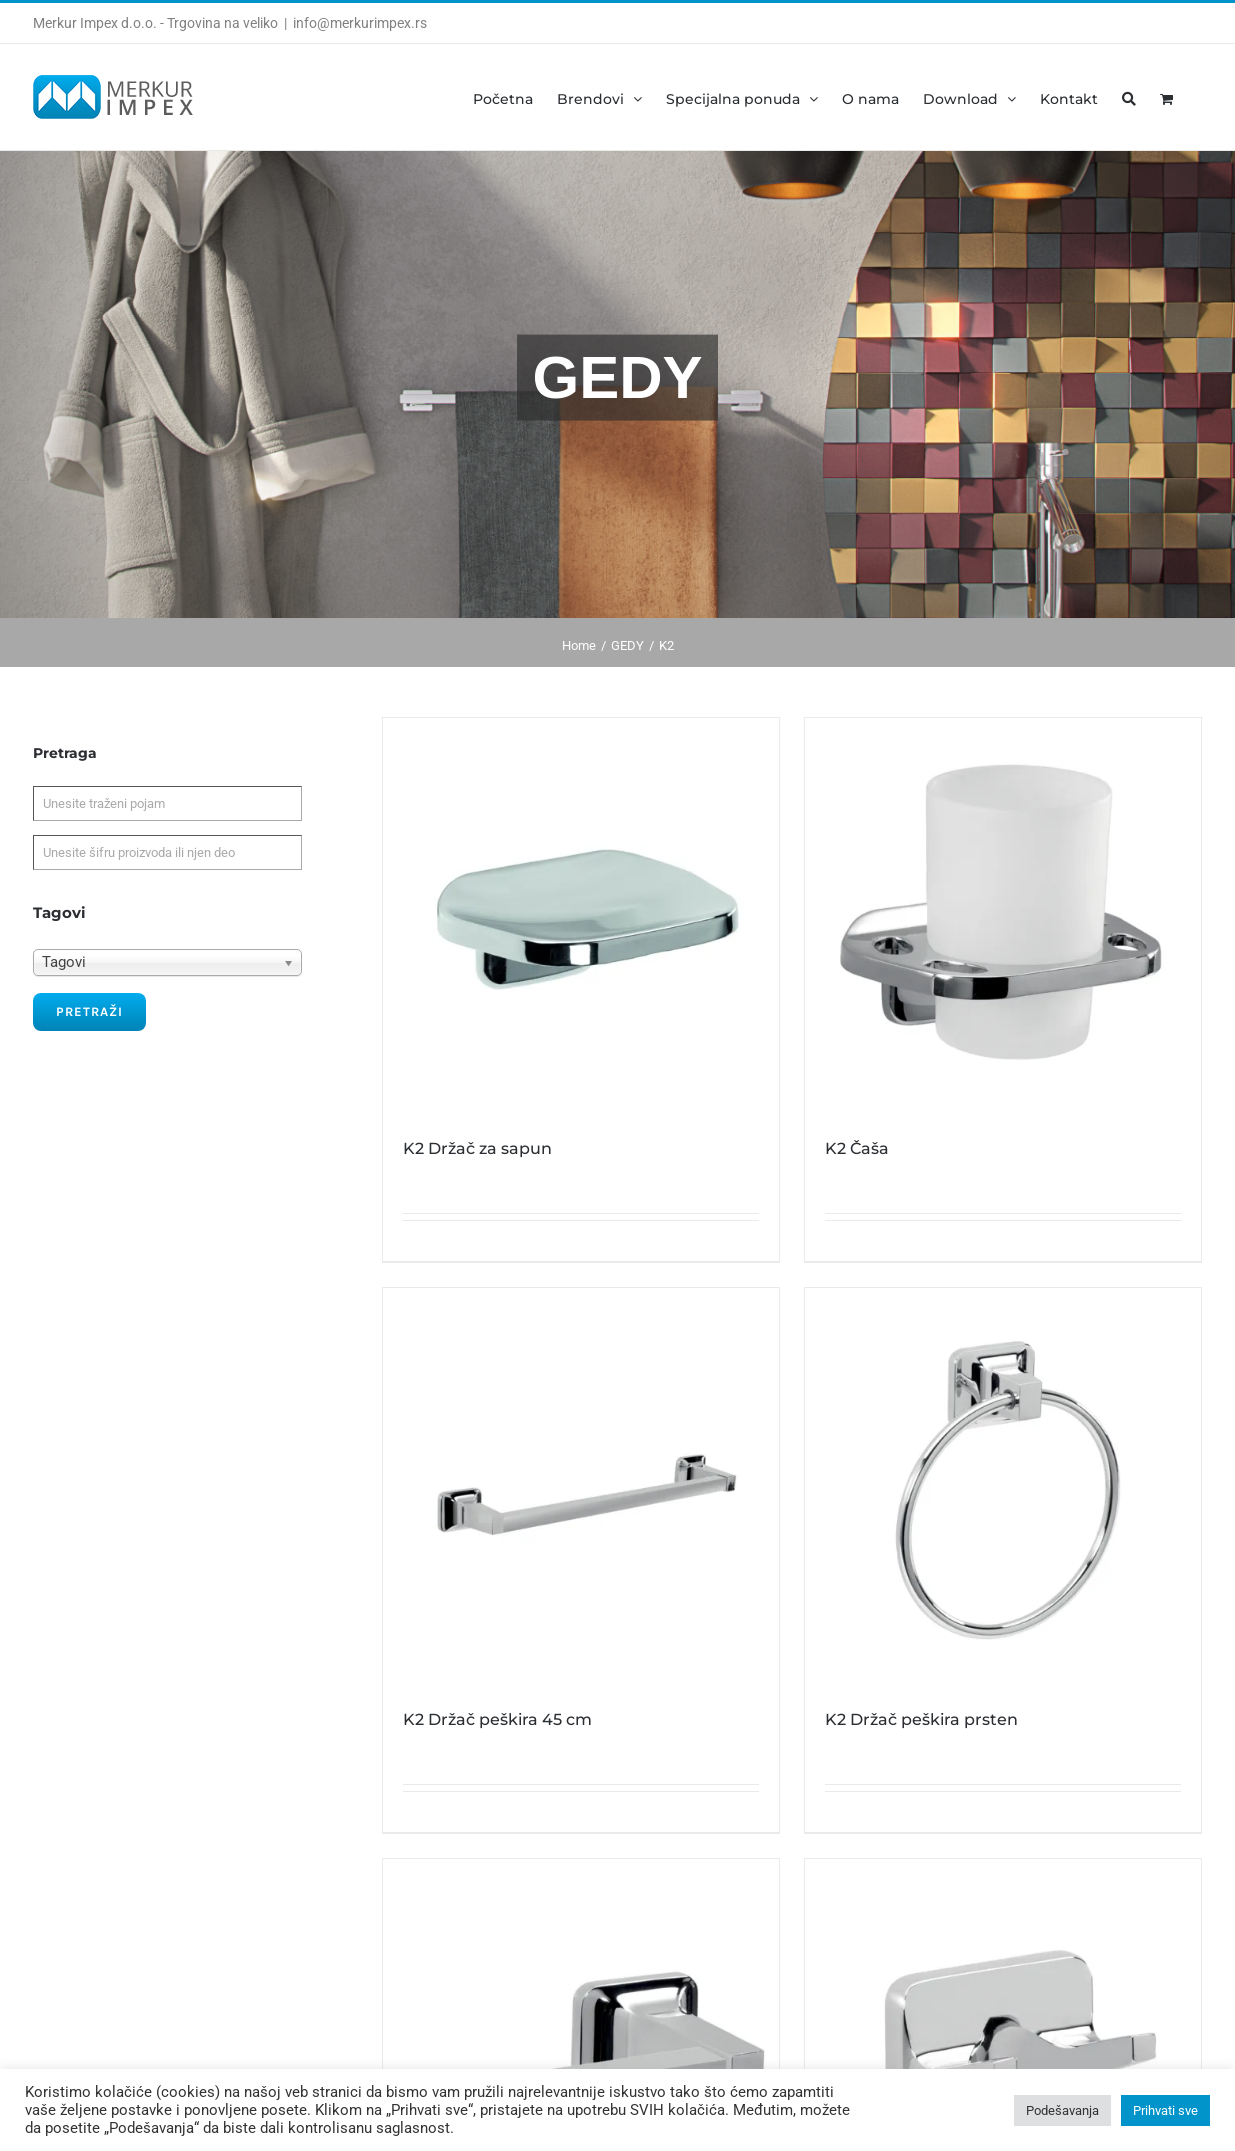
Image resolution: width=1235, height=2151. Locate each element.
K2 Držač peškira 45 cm (497, 1719)
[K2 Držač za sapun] (581, 916)
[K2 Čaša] (1003, 916)
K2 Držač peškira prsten (921, 1719)
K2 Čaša (857, 1148)
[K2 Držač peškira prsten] (1003, 1486)
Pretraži (89, 1011)
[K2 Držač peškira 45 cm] (581, 1486)
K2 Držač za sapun (477, 1148)
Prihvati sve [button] (1165, 2110)
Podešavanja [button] (1062, 2110)
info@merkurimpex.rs (360, 23)
